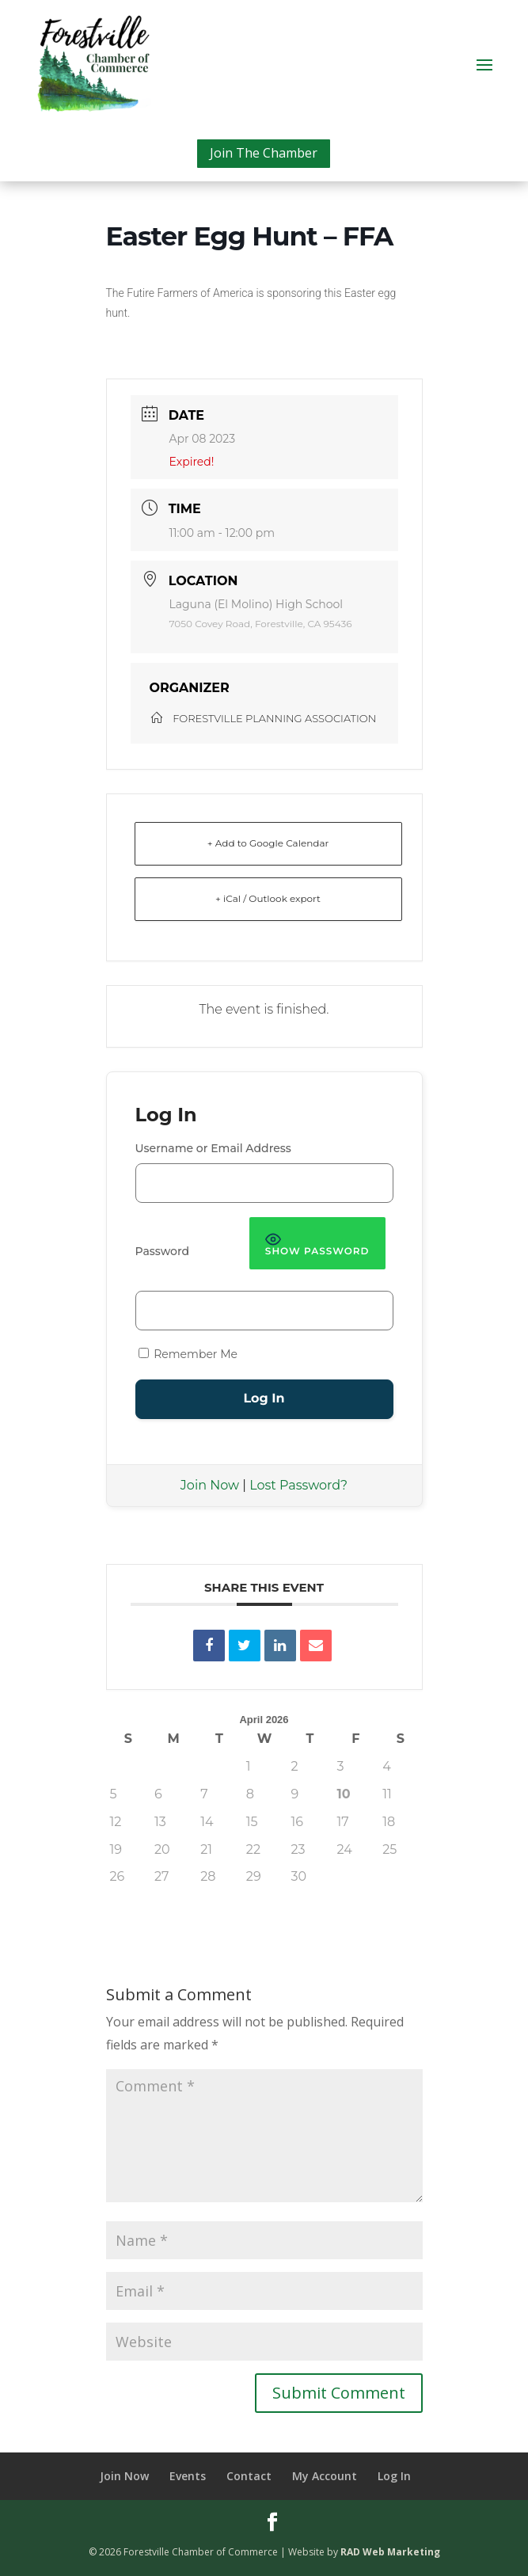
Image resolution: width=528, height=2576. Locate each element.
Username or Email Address (213, 1148)
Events (187, 2475)
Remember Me (188, 1354)
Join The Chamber (263, 153)
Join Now (209, 1485)
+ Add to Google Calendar (268, 843)
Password (162, 1251)
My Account (324, 2475)
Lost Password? (298, 1485)
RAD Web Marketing (390, 2552)
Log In (394, 2475)
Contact (249, 2475)
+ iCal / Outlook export (268, 898)
